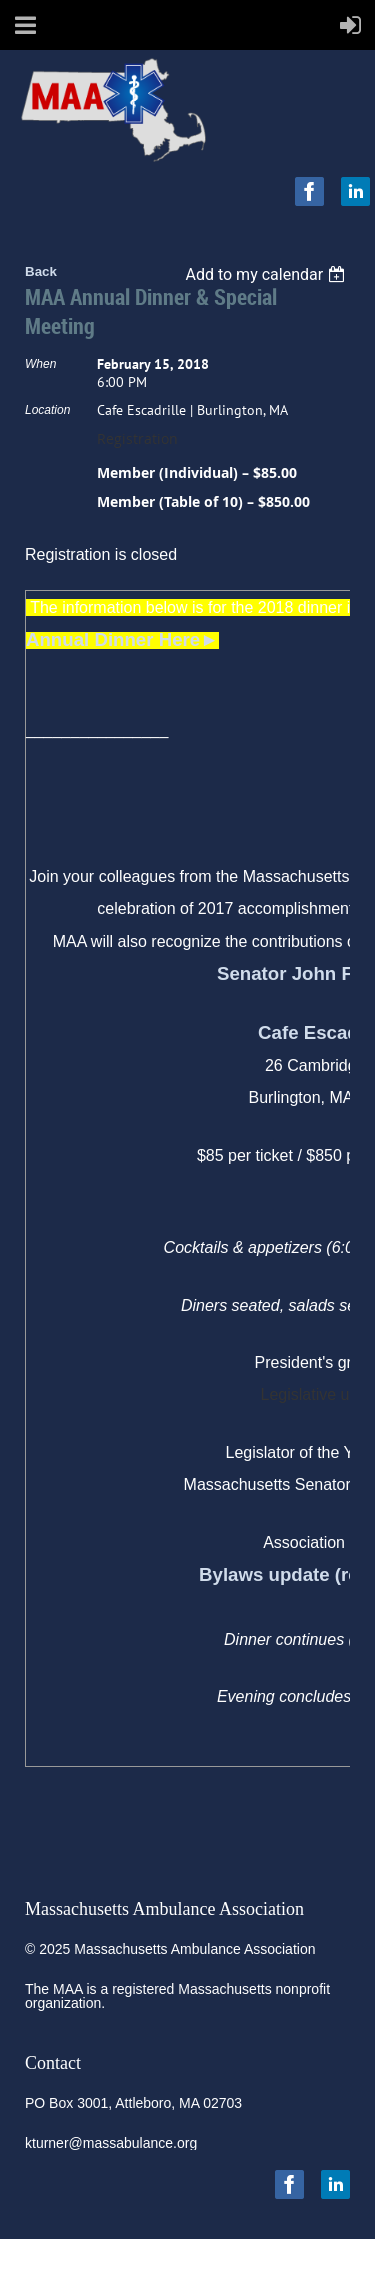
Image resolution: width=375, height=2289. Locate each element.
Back (41, 271)
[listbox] (267, 274)
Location (47, 410)
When (40, 364)
